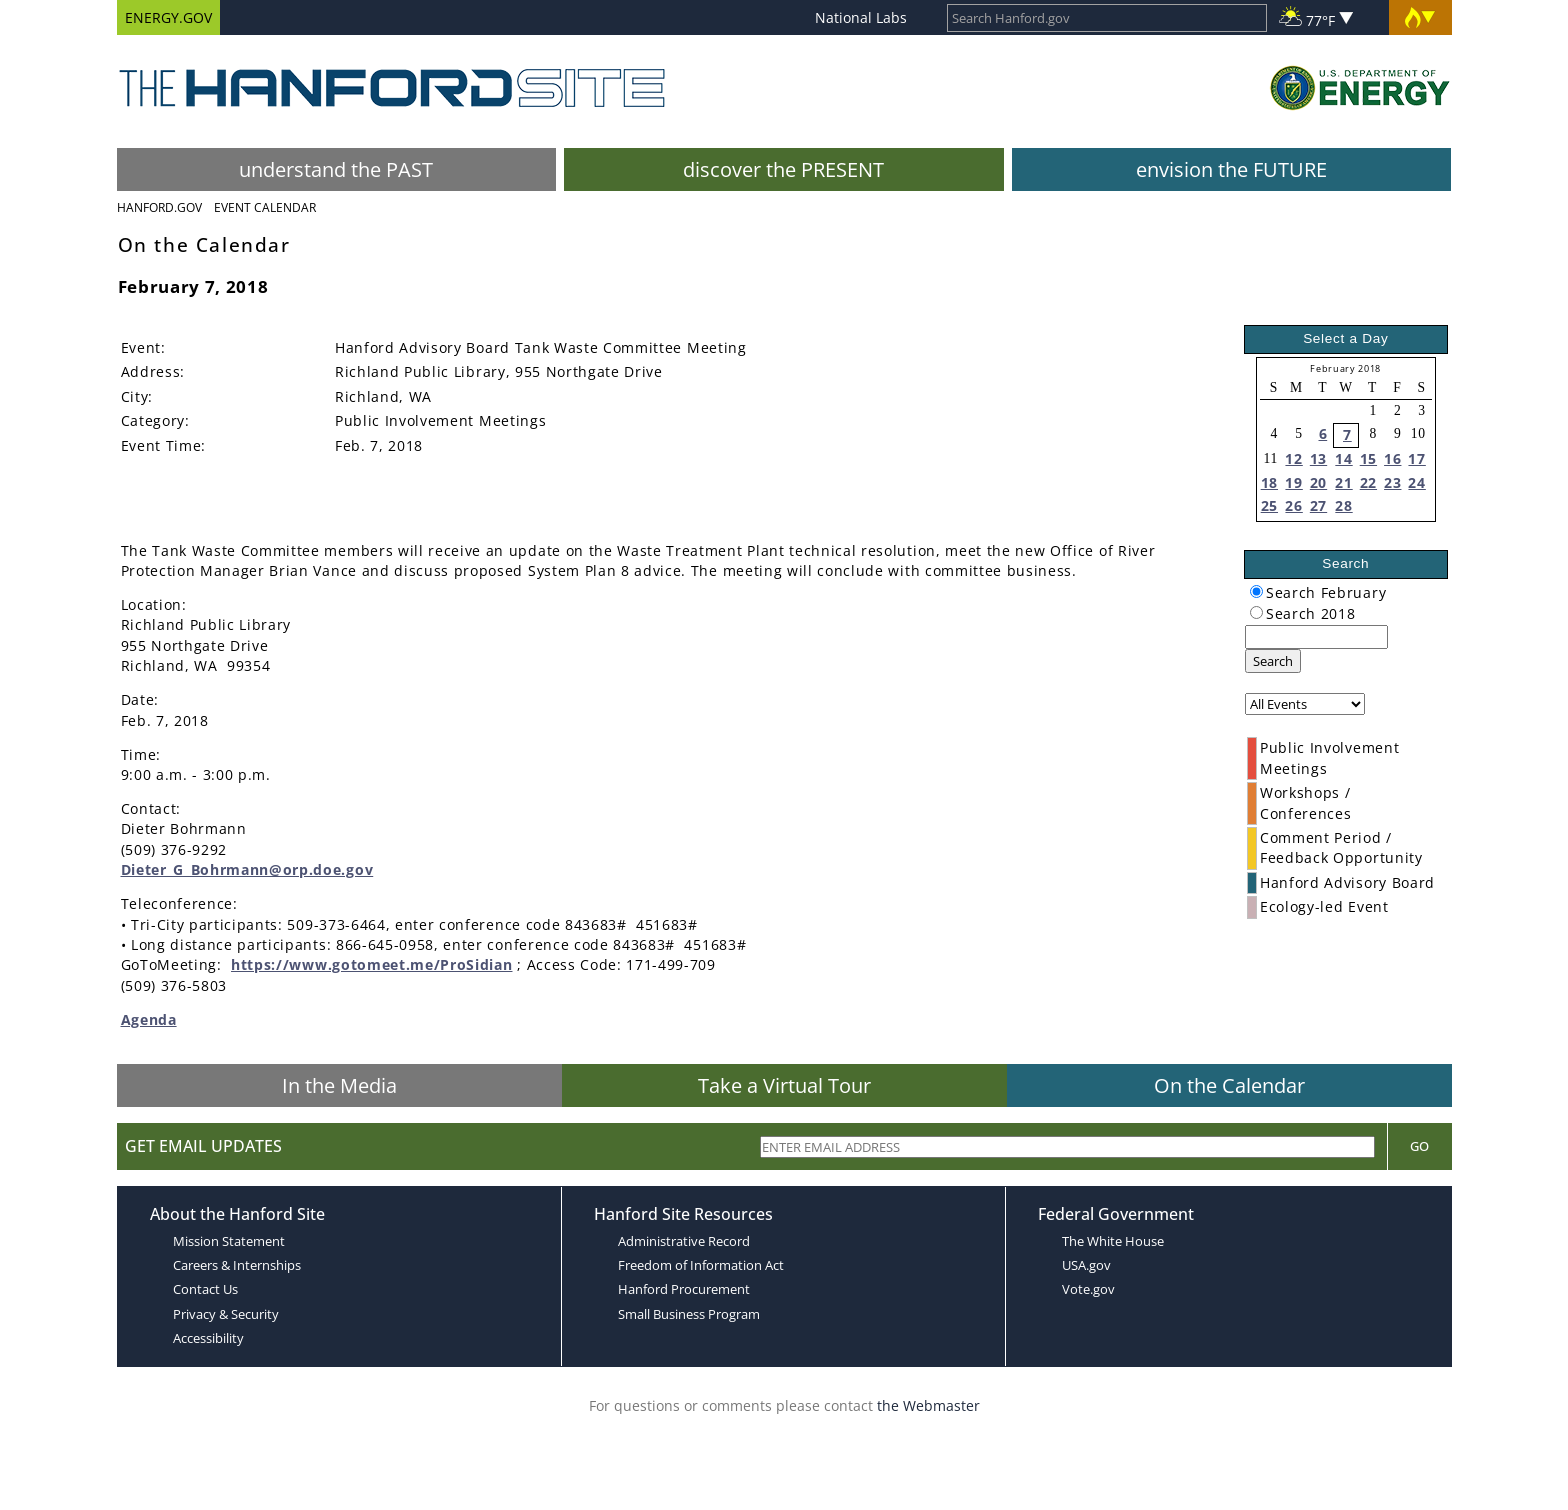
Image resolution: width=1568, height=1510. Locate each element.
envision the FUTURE (1231, 169)
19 (1293, 482)
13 (1318, 458)
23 (1392, 482)
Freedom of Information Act (701, 1265)
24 (1416, 482)
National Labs (861, 17)
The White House (1113, 1241)
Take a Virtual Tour (784, 1085)
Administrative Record (684, 1241)
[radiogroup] (1256, 591)
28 (1343, 505)
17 (1416, 458)
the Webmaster (928, 1405)
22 (1368, 482)
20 (1318, 482)
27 (1318, 505)
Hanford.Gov (159, 207)
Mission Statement (229, 1241)
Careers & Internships (237, 1265)
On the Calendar (1229, 1085)
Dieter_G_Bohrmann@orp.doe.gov (247, 869)
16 (1392, 458)
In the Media (339, 1085)
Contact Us (205, 1289)
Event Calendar (265, 207)
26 (1293, 505)
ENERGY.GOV (168, 17)
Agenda (149, 1019)
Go (1419, 1146)
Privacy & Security (226, 1314)
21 (1343, 482)
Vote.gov (1088, 1289)
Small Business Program (689, 1314)
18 (1269, 482)
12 (1293, 458)
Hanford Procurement (684, 1289)
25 (1269, 505)
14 (1343, 458)
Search (1273, 661)
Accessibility (208, 1338)
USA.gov (1086, 1265)
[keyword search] (1316, 637)
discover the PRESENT (783, 169)
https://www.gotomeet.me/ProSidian (371, 964)
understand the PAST (336, 169)
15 (1368, 458)
